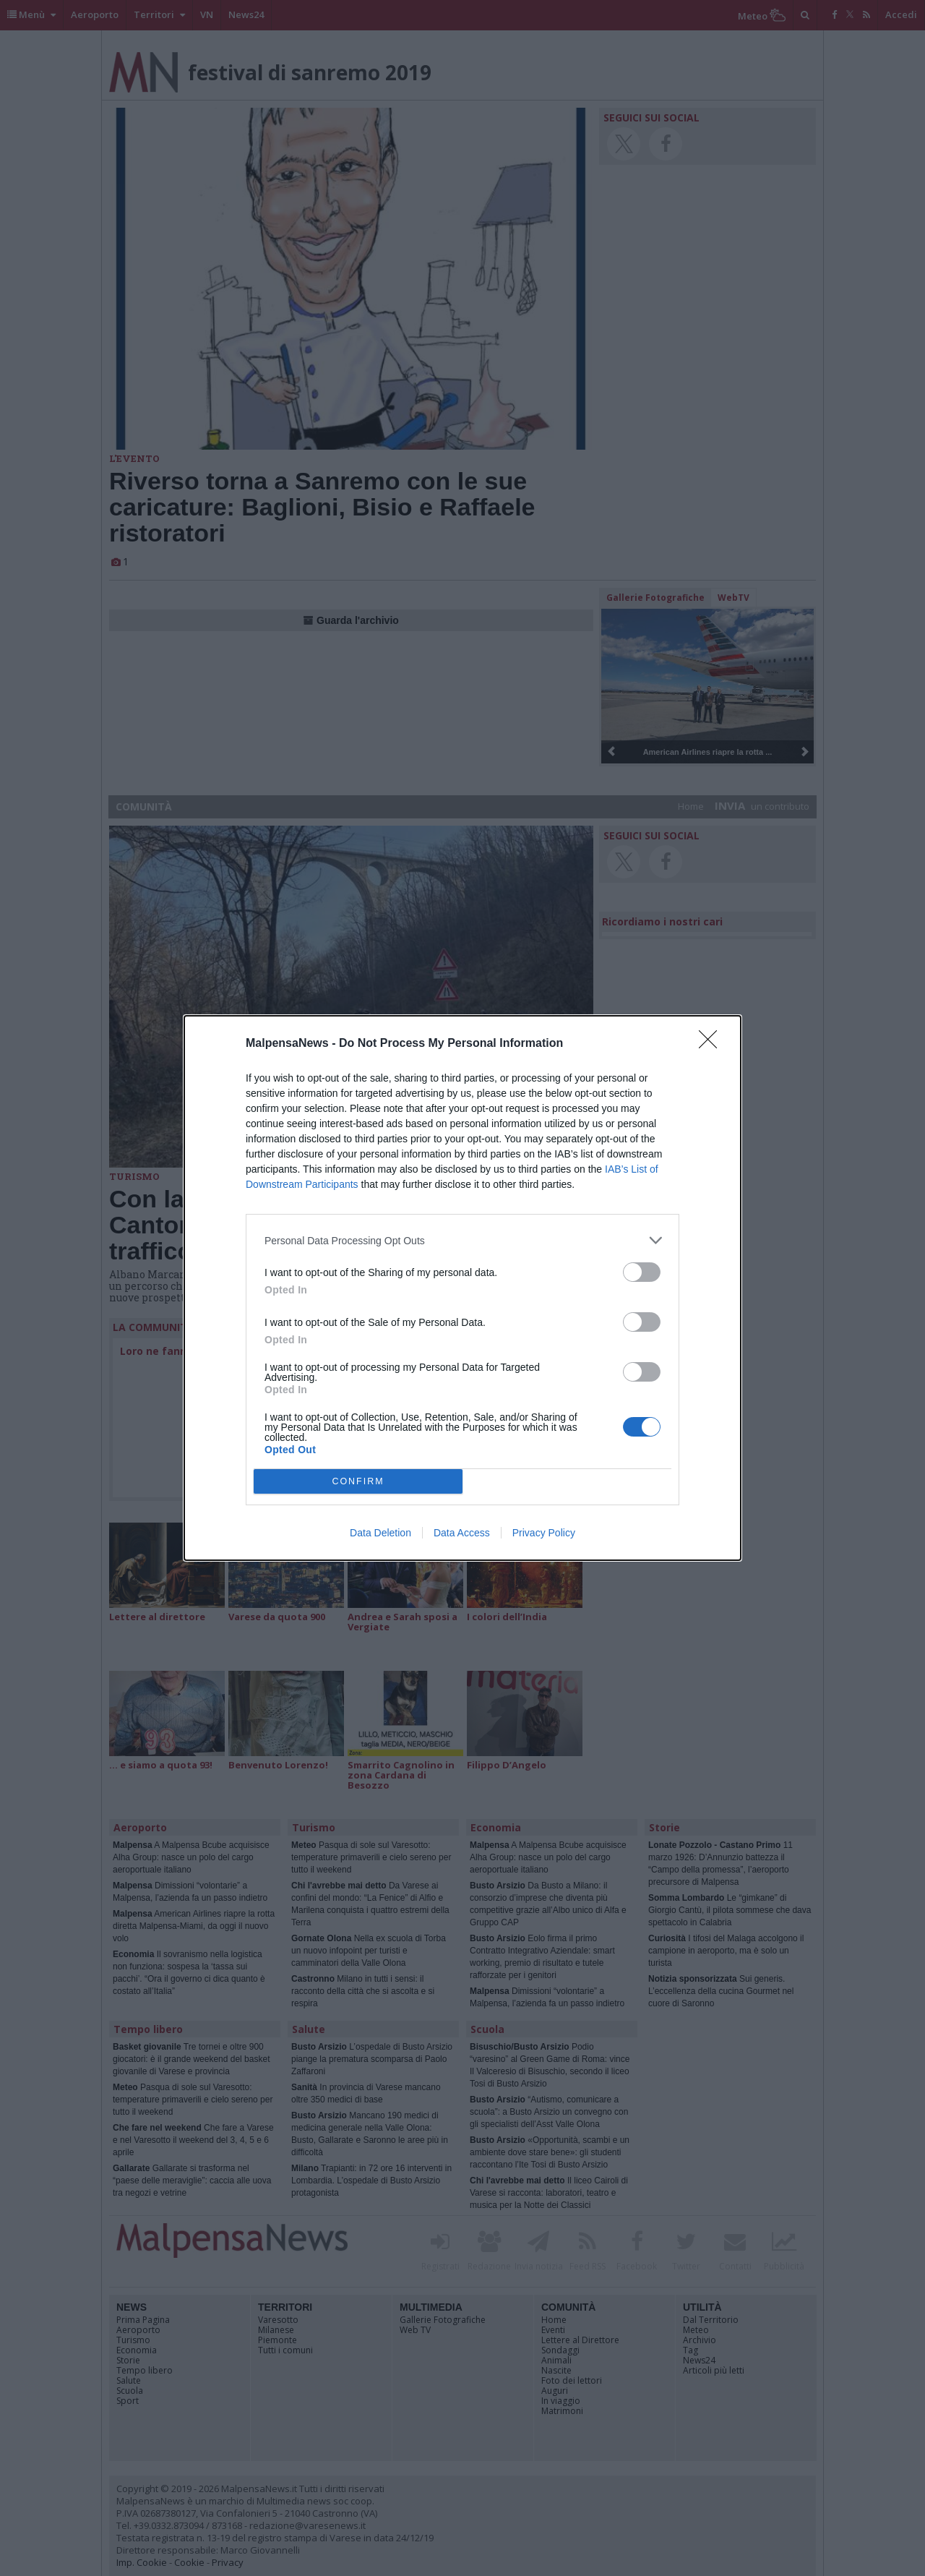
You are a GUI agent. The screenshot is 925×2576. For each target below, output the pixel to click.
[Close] (712, 1044)
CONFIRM (358, 1481)
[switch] (642, 1272)
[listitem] (462, 1240)
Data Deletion (380, 1533)
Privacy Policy (543, 1533)
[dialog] (462, 1288)
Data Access (462, 1533)
